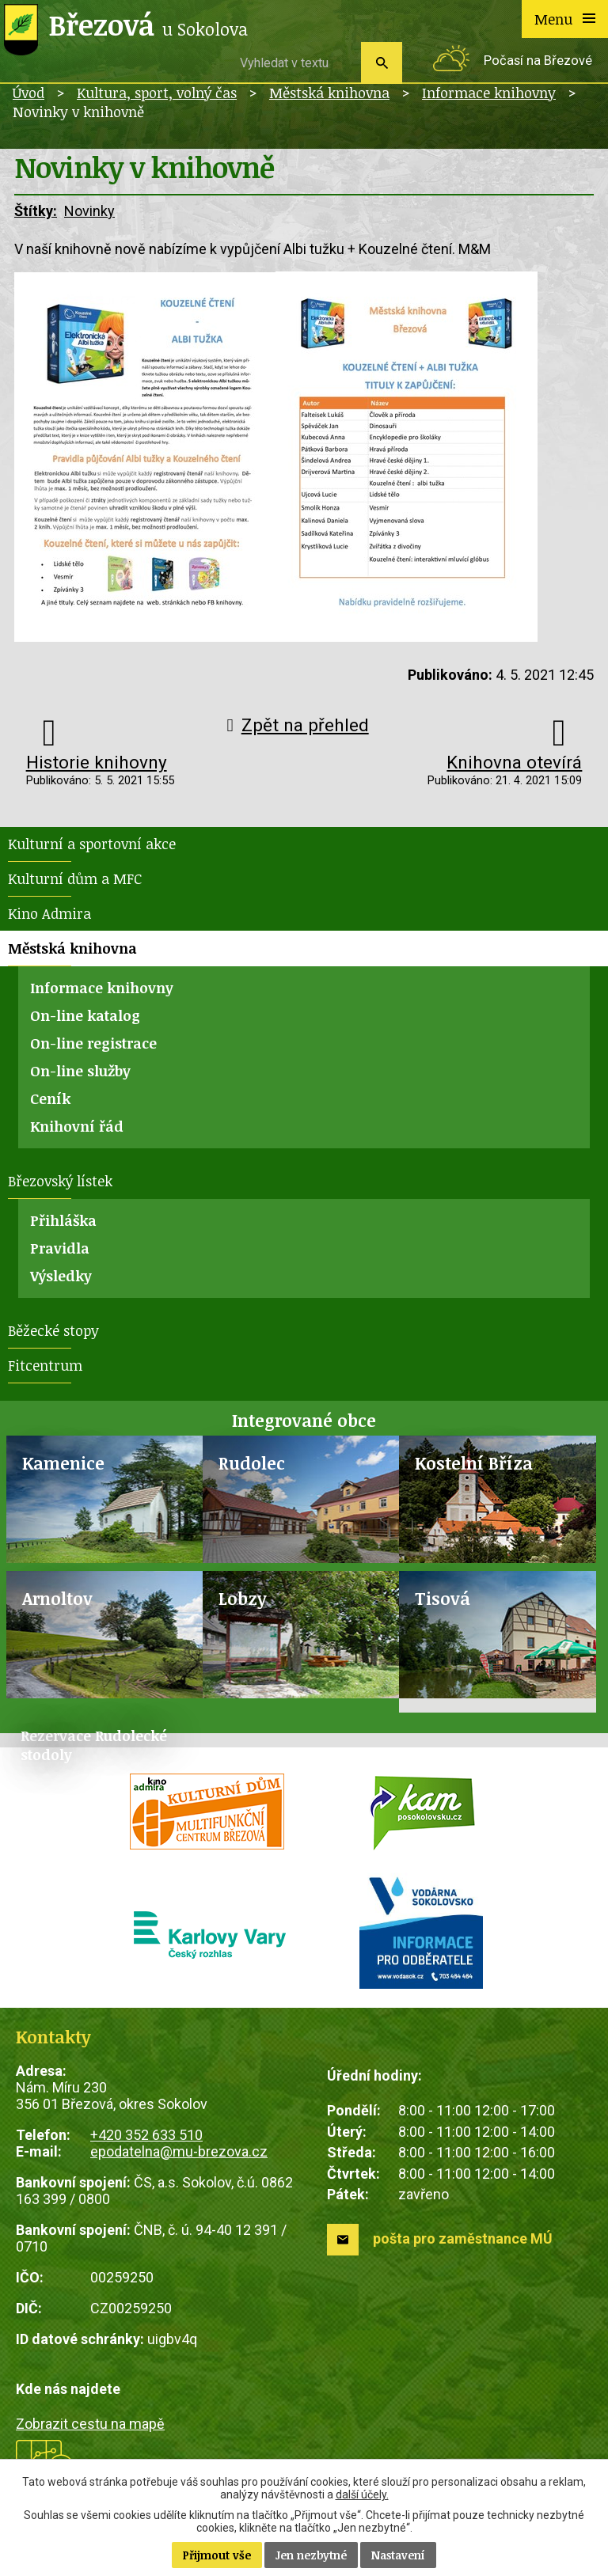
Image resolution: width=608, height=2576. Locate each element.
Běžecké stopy (53, 1330)
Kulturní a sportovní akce (92, 843)
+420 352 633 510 (146, 2134)
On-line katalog (85, 1015)
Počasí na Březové (538, 60)
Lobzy (242, 1598)
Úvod (28, 92)
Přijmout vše (217, 2555)
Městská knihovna (329, 92)
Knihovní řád (77, 1126)
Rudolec (251, 1462)
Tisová (442, 1598)
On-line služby (80, 1070)
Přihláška (63, 1220)
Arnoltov (57, 1598)
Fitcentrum (45, 1365)
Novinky (89, 211)
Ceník (50, 1098)
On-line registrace (93, 1043)
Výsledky (61, 1275)
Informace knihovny (489, 92)
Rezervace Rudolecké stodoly (94, 1745)
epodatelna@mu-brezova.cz (179, 2151)
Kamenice (63, 1462)
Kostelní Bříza (474, 1462)
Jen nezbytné (311, 2555)
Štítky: (35, 211)
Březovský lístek (60, 1180)
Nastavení (398, 2555)
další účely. (362, 2494)
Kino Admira (49, 913)
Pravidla (59, 1248)
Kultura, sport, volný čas (157, 92)
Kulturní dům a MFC (75, 878)
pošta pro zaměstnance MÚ (463, 2238)
